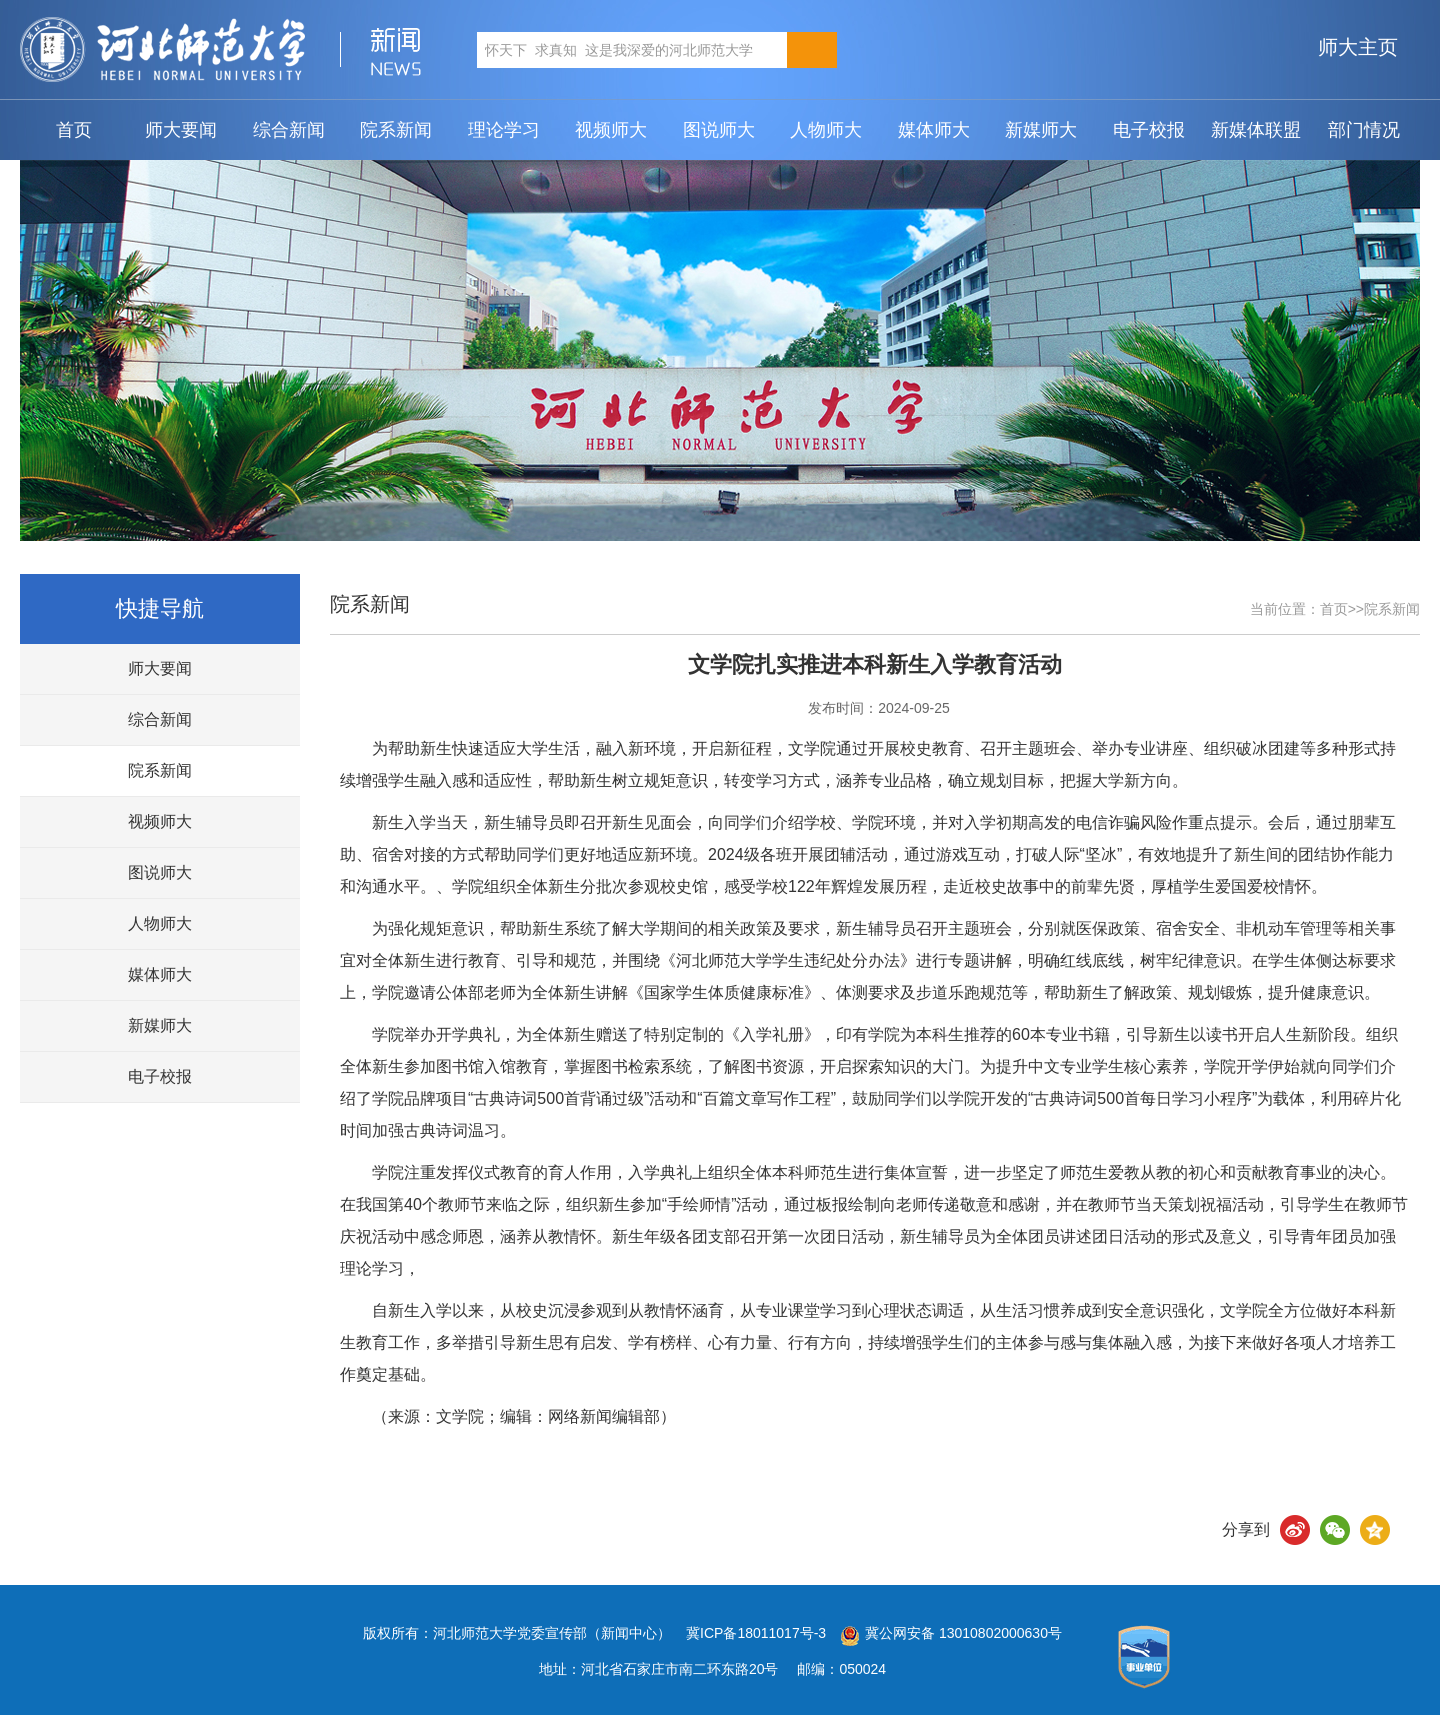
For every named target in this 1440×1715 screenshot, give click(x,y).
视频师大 (611, 130)
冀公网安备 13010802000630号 (946, 1633)
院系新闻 (396, 130)
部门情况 (1364, 130)
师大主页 (1358, 47)
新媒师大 (1041, 130)
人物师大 (826, 130)
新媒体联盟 (1256, 130)
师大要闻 (181, 130)
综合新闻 (289, 130)
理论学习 (504, 130)
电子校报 (1149, 130)
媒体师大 (934, 130)
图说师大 (719, 130)
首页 (74, 130)
